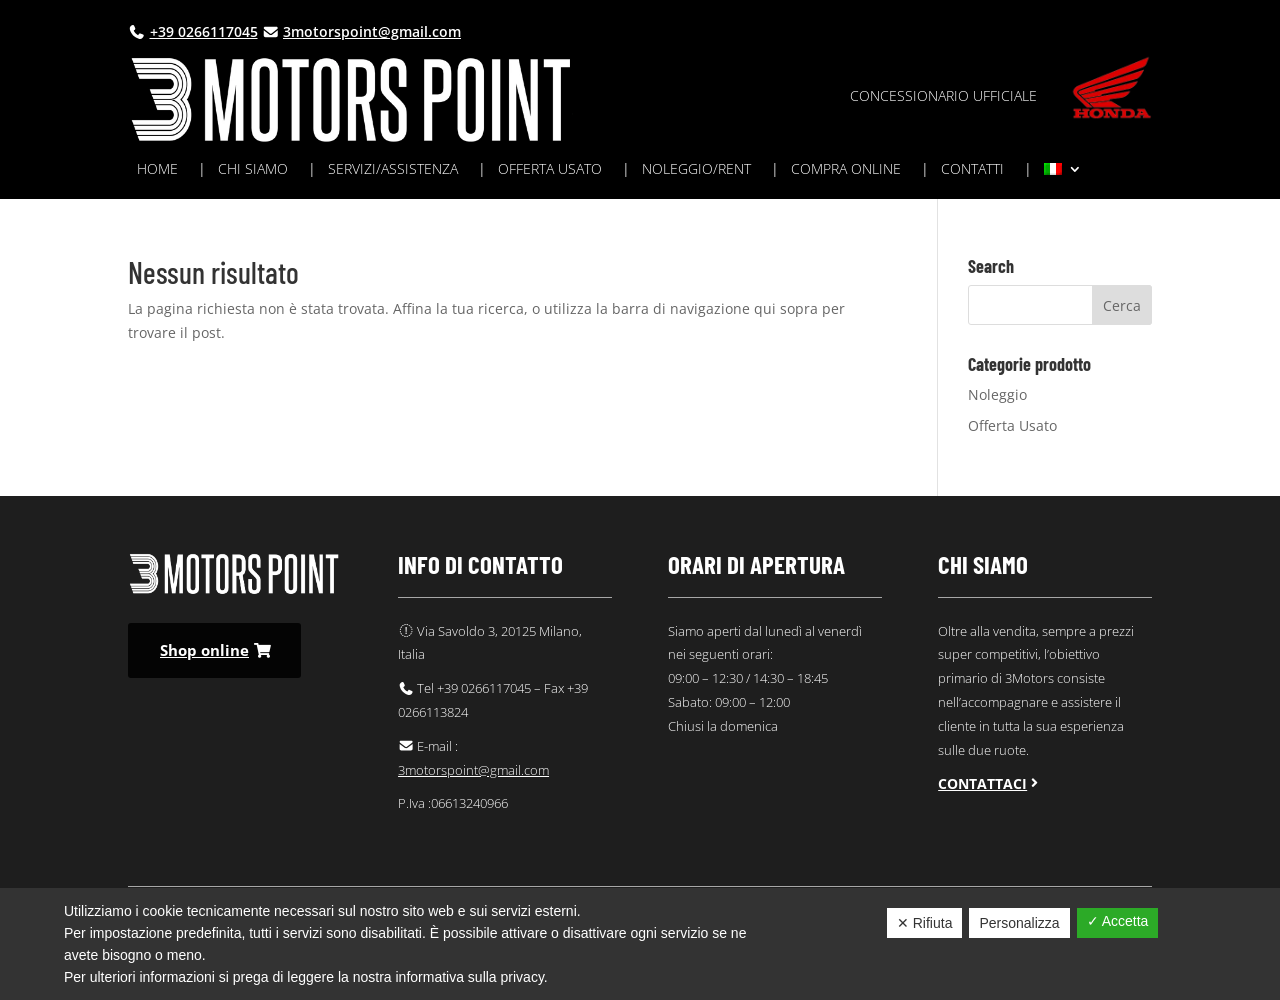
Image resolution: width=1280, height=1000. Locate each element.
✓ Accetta (1118, 921)
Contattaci (982, 783)
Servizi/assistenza (393, 170)
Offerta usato (550, 170)
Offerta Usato (1012, 425)
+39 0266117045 (204, 31)
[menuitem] (1063, 173)
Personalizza (1019, 923)
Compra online (846, 170)
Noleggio (997, 394)
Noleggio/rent (696, 170)
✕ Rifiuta (925, 923)
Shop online (204, 650)
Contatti (972, 170)
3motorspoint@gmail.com (372, 31)
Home (157, 170)
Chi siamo (253, 170)
